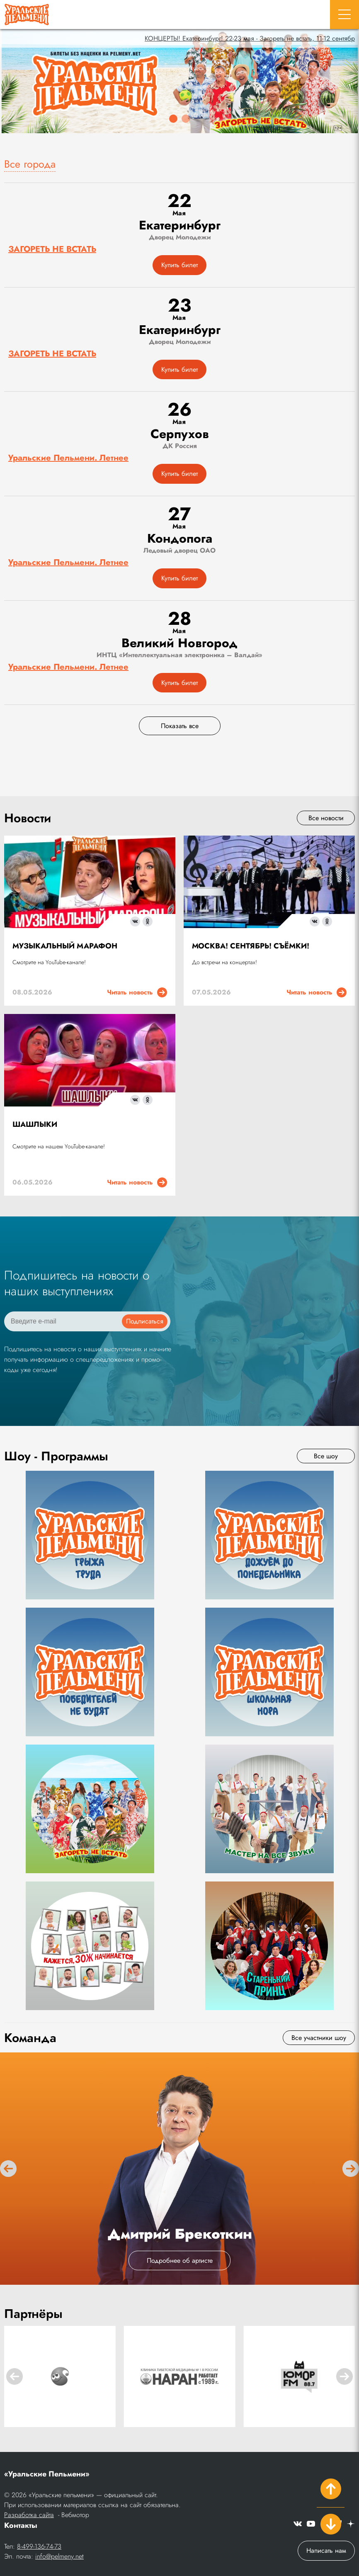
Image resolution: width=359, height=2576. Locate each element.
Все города (30, 163)
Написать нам (326, 2550)
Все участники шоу (318, 2037)
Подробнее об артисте (180, 2260)
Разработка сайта (29, 2515)
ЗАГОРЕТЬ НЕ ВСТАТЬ (52, 249)
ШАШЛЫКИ (34, 1124)
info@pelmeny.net (59, 2556)
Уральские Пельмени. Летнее (68, 458)
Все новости (326, 818)
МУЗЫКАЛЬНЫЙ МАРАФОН (64, 946)
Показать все (180, 726)
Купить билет (179, 265)
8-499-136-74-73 (39, 2546)
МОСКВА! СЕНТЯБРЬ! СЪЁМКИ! (250, 946)
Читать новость (137, 992)
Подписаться (144, 1321)
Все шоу (326, 1456)
